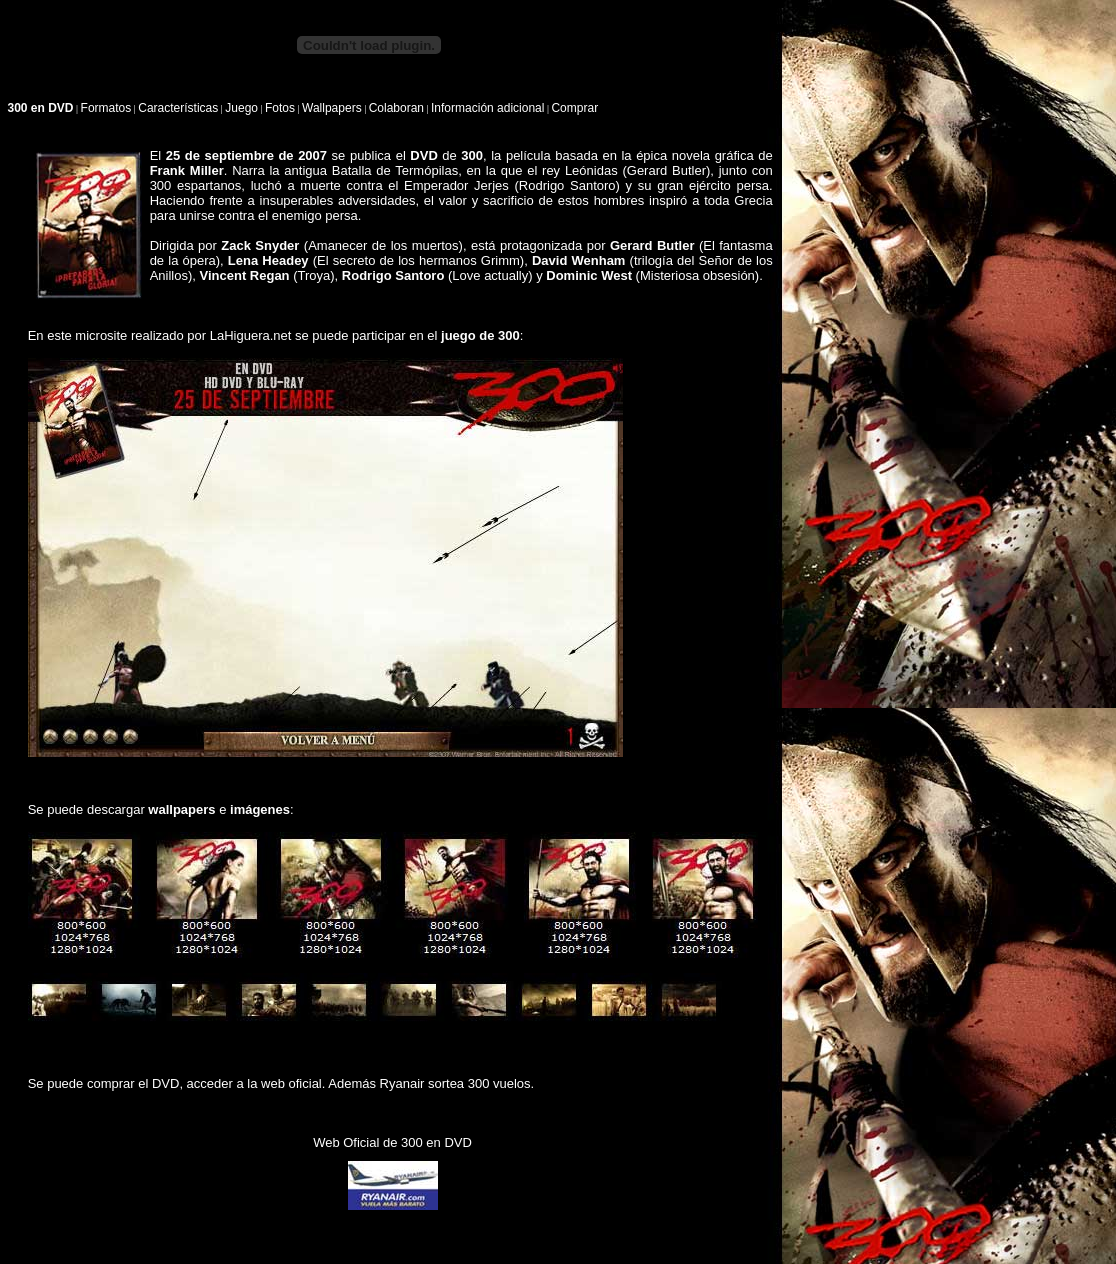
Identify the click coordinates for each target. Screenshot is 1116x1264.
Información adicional (487, 108)
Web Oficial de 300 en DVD (392, 1142)
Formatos (106, 108)
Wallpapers (332, 108)
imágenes (260, 809)
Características (178, 108)
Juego (241, 108)
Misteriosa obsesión (697, 275)
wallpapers (181, 809)
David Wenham (578, 260)
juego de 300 (480, 335)
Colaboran (396, 108)
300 (472, 155)
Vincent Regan (245, 275)
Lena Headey (268, 260)
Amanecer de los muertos (383, 245)
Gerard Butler (666, 170)
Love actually (490, 275)
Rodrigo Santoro (567, 185)
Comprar (574, 108)
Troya (314, 275)
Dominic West (589, 275)
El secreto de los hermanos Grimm (418, 260)
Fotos (280, 108)
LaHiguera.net (251, 335)
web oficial (291, 1083)
